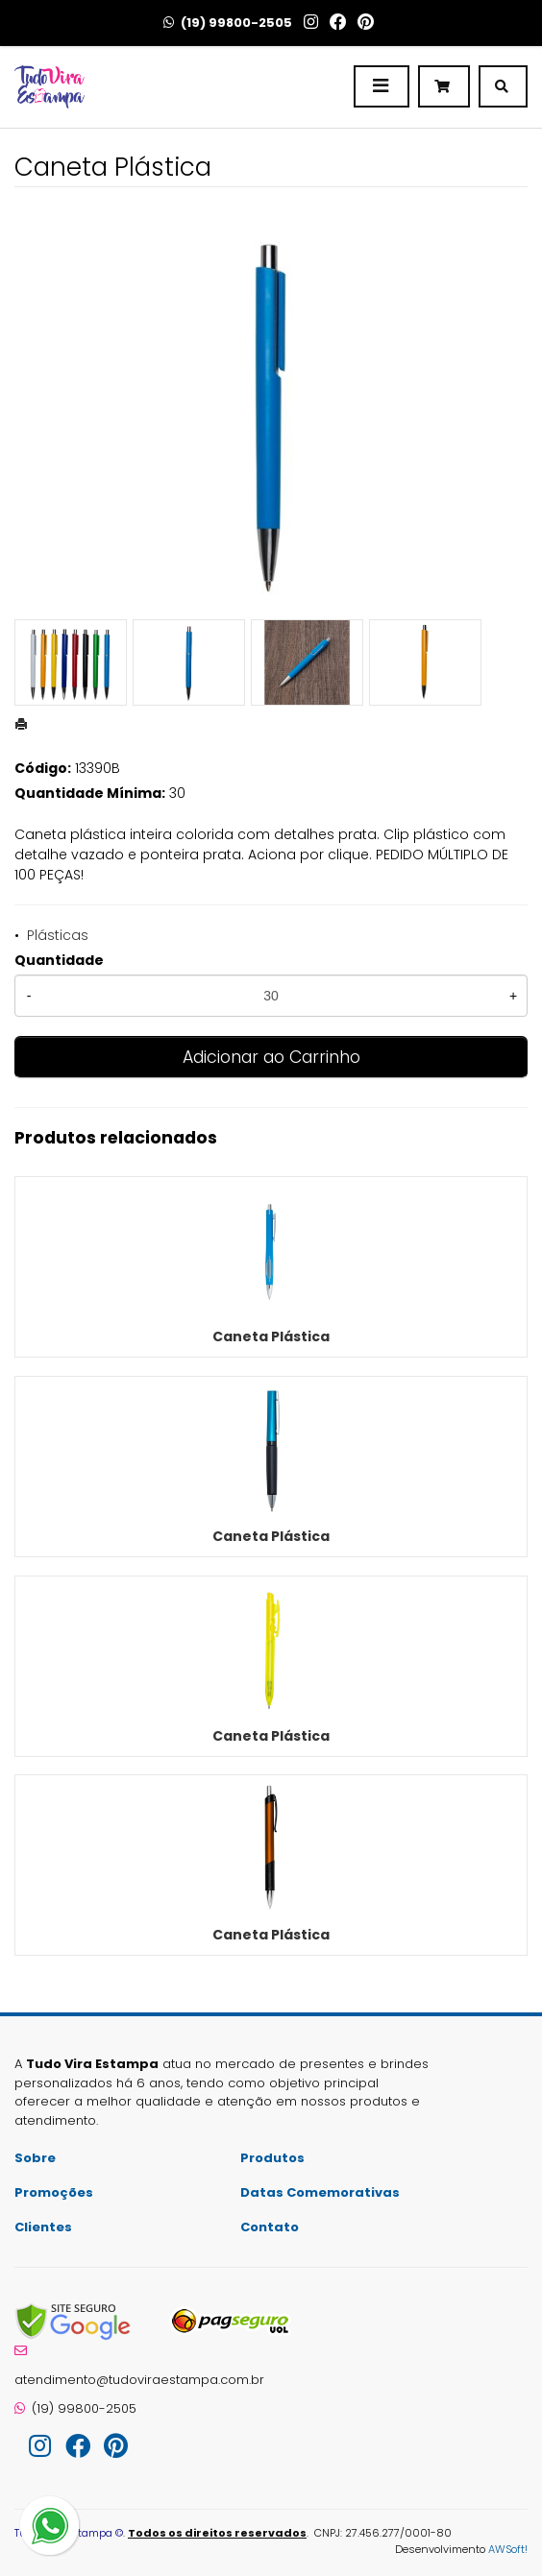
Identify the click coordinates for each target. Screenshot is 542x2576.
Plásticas (57, 935)
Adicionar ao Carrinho (271, 1057)
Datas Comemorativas (320, 2192)
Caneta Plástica (271, 1336)
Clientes (43, 2227)
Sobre (35, 2158)
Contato (269, 2227)
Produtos (272, 2158)
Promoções (53, 2192)
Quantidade (59, 960)
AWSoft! (508, 2549)
